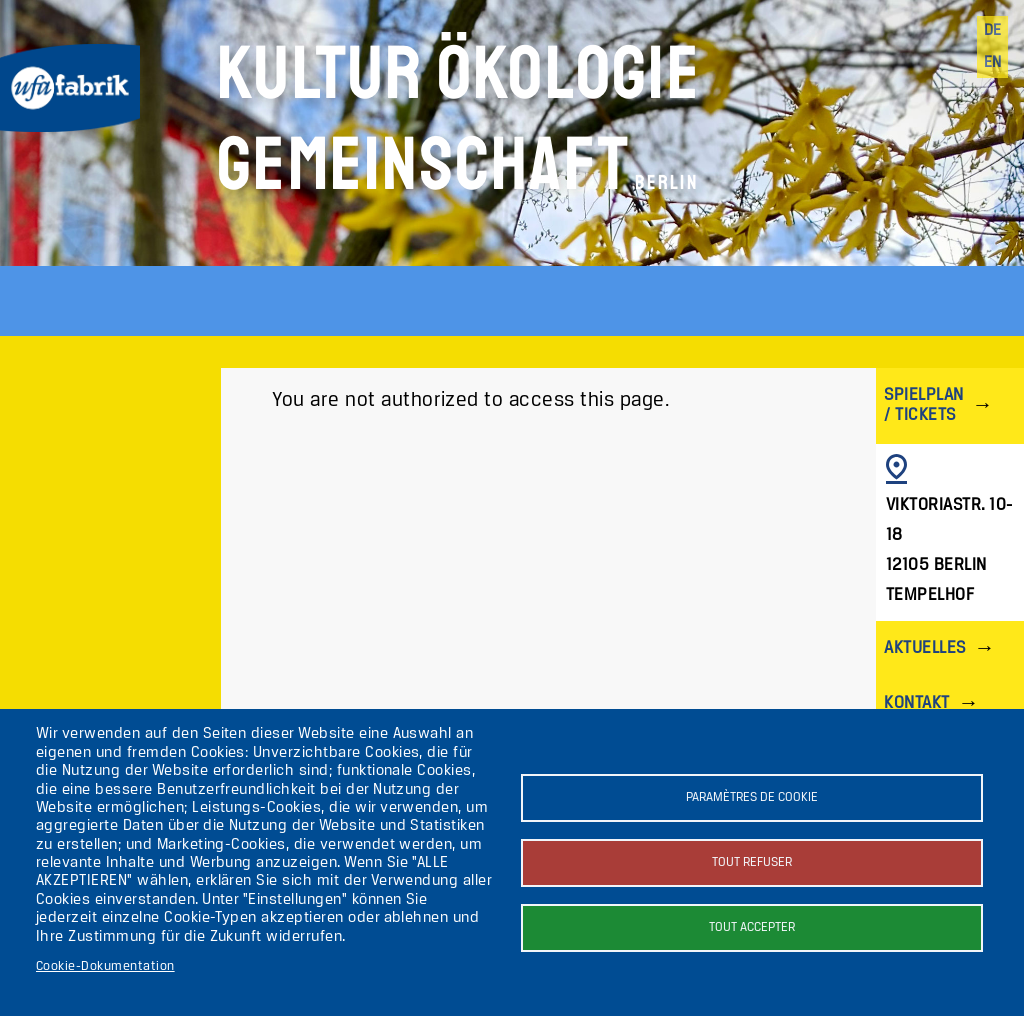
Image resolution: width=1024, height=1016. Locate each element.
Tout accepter (752, 927)
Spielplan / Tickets (923, 405)
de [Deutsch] (993, 31)
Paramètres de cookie (752, 797)
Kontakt (916, 703)
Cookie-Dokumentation (105, 966)
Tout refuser (752, 862)
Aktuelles (924, 648)
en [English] (993, 63)
